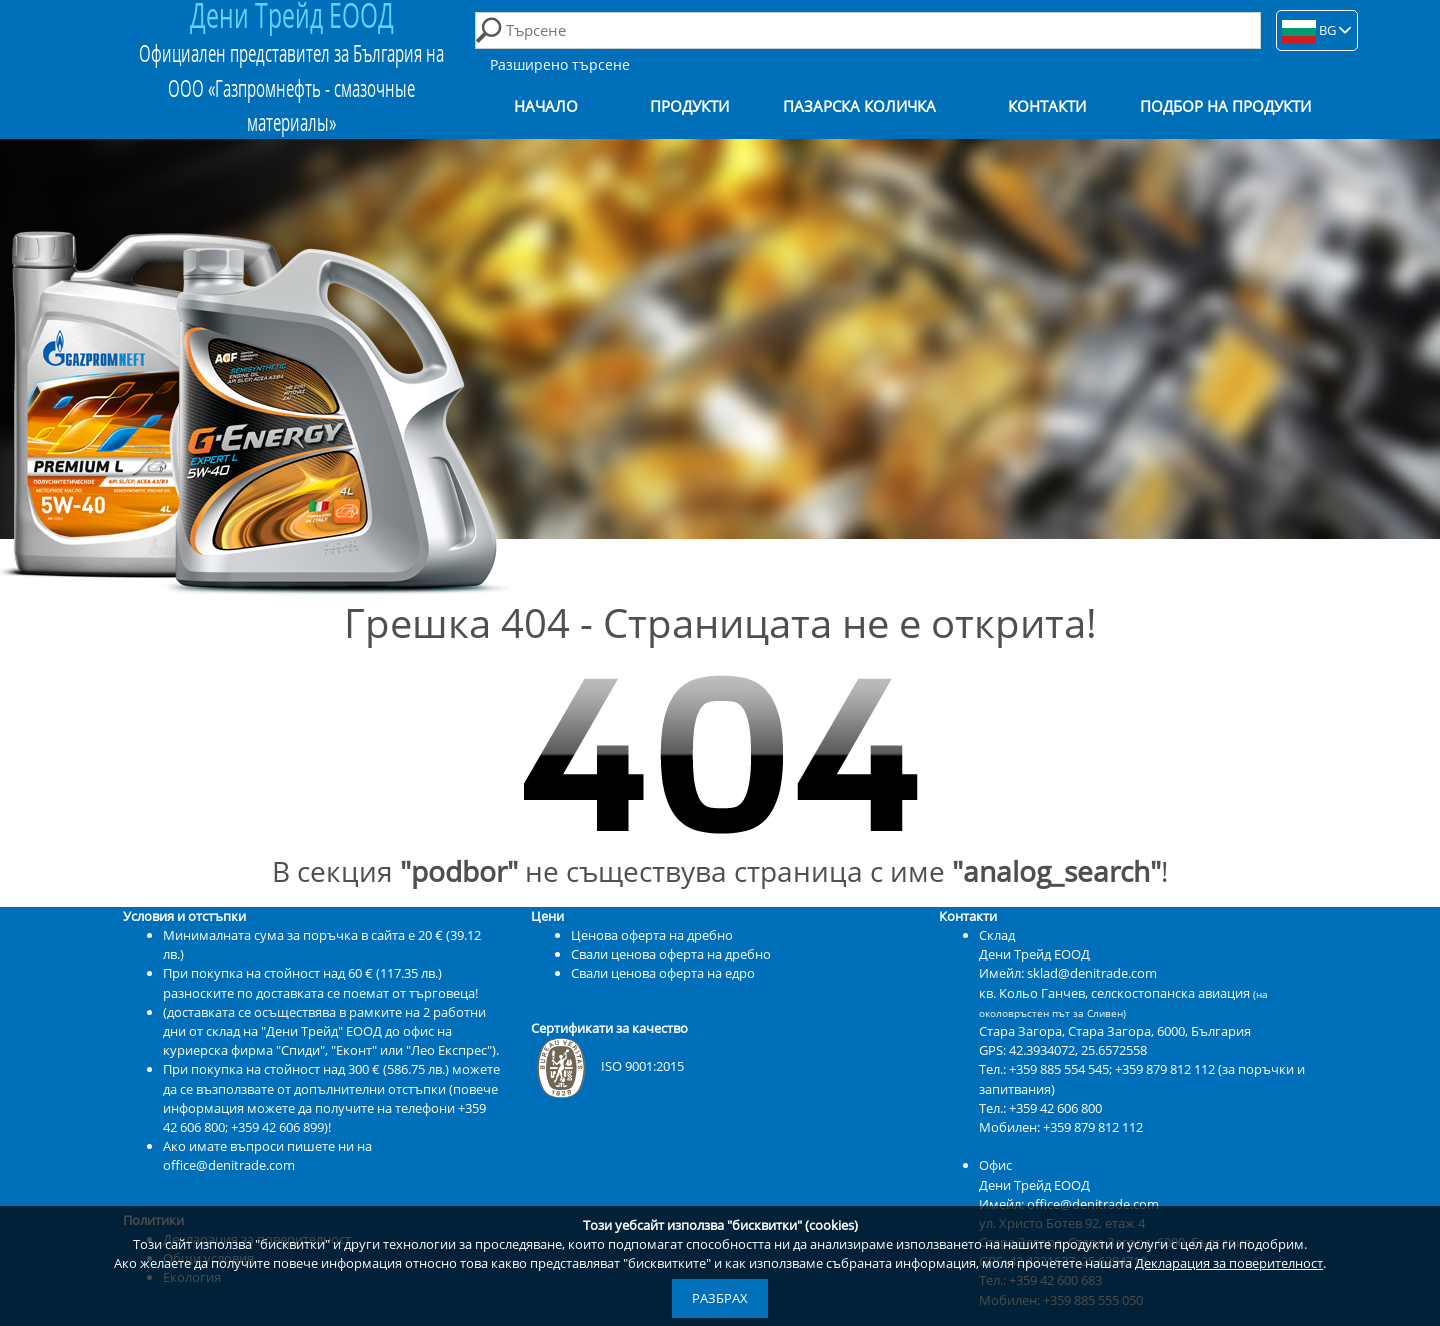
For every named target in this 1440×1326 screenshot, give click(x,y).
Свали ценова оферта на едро (663, 973)
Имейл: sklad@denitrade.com (1068, 973)
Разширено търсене (560, 64)
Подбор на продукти (1225, 106)
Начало (546, 106)
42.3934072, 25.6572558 (1078, 1050)
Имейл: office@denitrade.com (1069, 1204)
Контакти (1047, 106)
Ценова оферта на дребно (652, 935)
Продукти (689, 106)
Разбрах (720, 1298)
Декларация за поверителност (1229, 1263)
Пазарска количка (859, 106)
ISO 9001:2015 (607, 1066)
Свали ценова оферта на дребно (671, 954)
